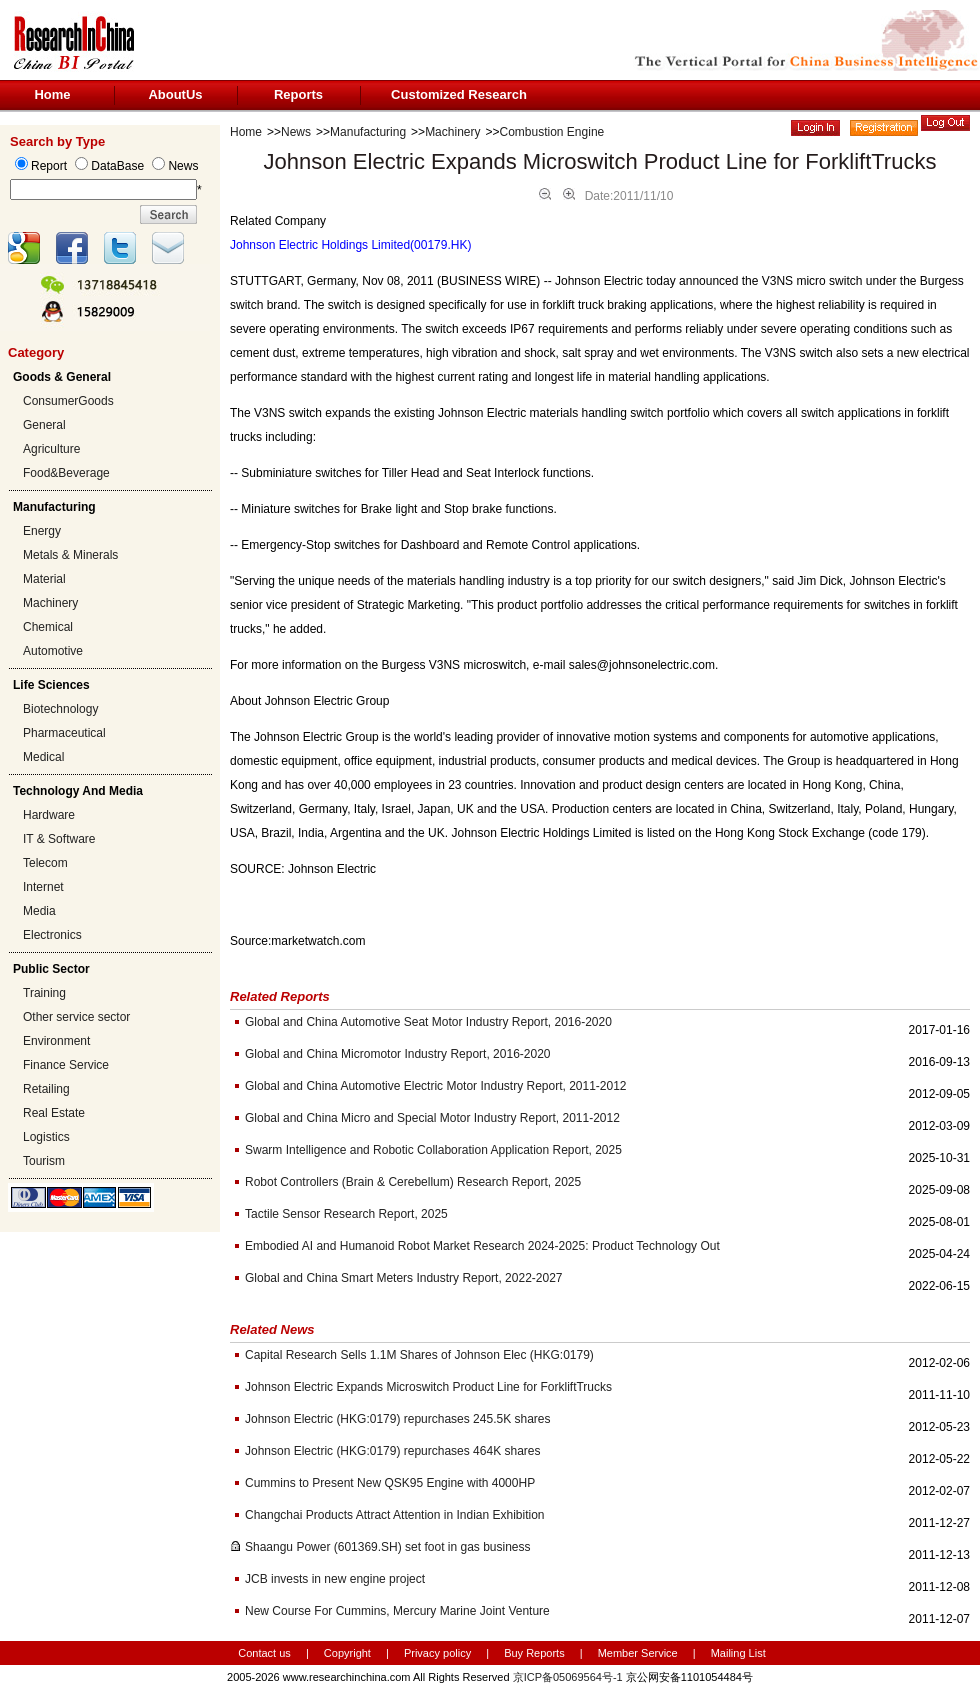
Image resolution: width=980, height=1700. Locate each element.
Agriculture (51, 449)
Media (39, 911)
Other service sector (76, 1017)
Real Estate (54, 1113)
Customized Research (459, 94)
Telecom (45, 863)
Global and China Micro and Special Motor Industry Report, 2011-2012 (432, 1118)
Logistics (46, 1137)
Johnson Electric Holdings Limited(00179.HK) (350, 245)
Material (44, 579)
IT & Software (59, 839)
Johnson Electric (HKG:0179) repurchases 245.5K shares (398, 1419)
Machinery (50, 603)
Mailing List (738, 1653)
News (296, 132)
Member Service (638, 1653)
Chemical (48, 627)
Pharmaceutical (64, 733)
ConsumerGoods (68, 401)
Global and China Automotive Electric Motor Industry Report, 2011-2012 (436, 1086)
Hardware (49, 815)
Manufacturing (368, 132)
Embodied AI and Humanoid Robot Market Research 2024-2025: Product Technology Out (482, 1246)
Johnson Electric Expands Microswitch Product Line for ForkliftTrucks (428, 1387)
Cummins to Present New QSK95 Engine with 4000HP (390, 1483)
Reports (298, 94)
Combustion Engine (552, 132)
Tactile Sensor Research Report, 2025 (346, 1214)
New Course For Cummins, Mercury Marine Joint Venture (397, 1611)
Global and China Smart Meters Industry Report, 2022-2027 (404, 1278)
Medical (43, 757)
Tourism (44, 1161)
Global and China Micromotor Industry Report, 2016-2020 (398, 1054)
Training (44, 993)
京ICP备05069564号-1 (568, 1677)
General (44, 425)
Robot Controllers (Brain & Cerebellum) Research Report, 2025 (413, 1182)
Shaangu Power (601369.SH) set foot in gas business (388, 1547)
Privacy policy (439, 1653)
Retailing (46, 1089)
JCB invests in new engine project (335, 1579)
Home (52, 94)
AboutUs (175, 94)
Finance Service (66, 1065)
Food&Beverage (66, 473)
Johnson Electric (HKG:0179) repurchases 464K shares (392, 1451)
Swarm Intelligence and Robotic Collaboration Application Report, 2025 (433, 1150)
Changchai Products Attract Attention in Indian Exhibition (395, 1515)
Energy (42, 531)
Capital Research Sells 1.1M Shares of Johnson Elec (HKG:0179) (419, 1355)
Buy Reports (534, 1653)
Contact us (264, 1653)
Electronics (52, 935)
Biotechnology (60, 709)
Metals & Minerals (70, 555)
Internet (43, 887)
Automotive (53, 651)
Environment (56, 1041)
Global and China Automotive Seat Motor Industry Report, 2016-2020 (428, 1022)
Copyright (347, 1653)
